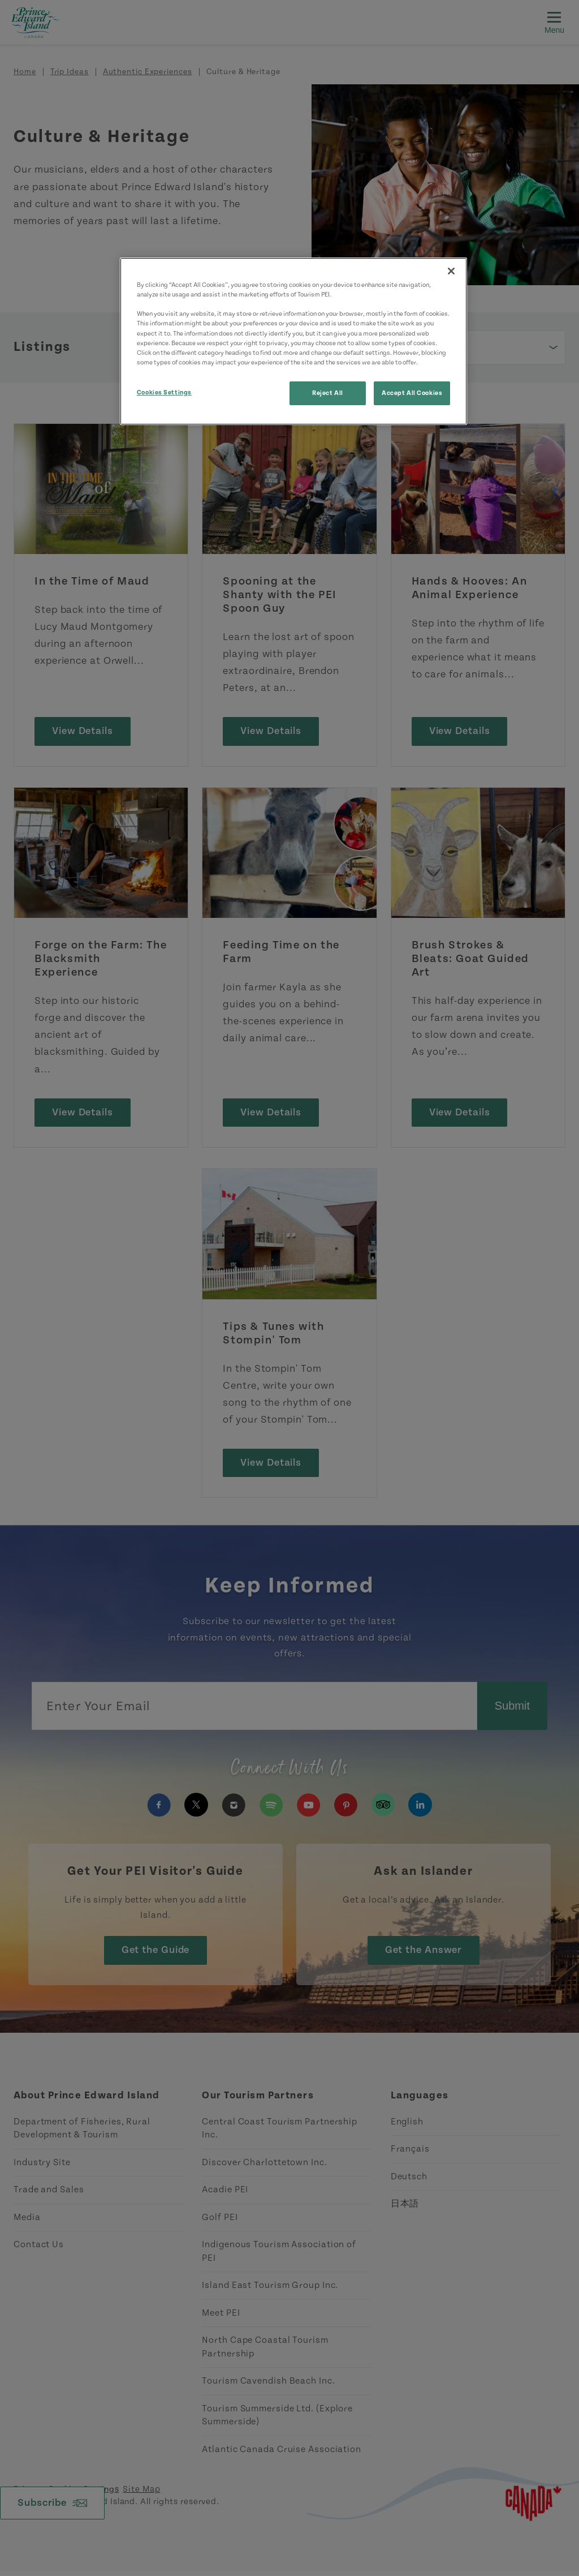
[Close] (451, 271)
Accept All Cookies (412, 393)
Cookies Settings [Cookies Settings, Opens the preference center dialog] (164, 392)
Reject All (327, 393)
